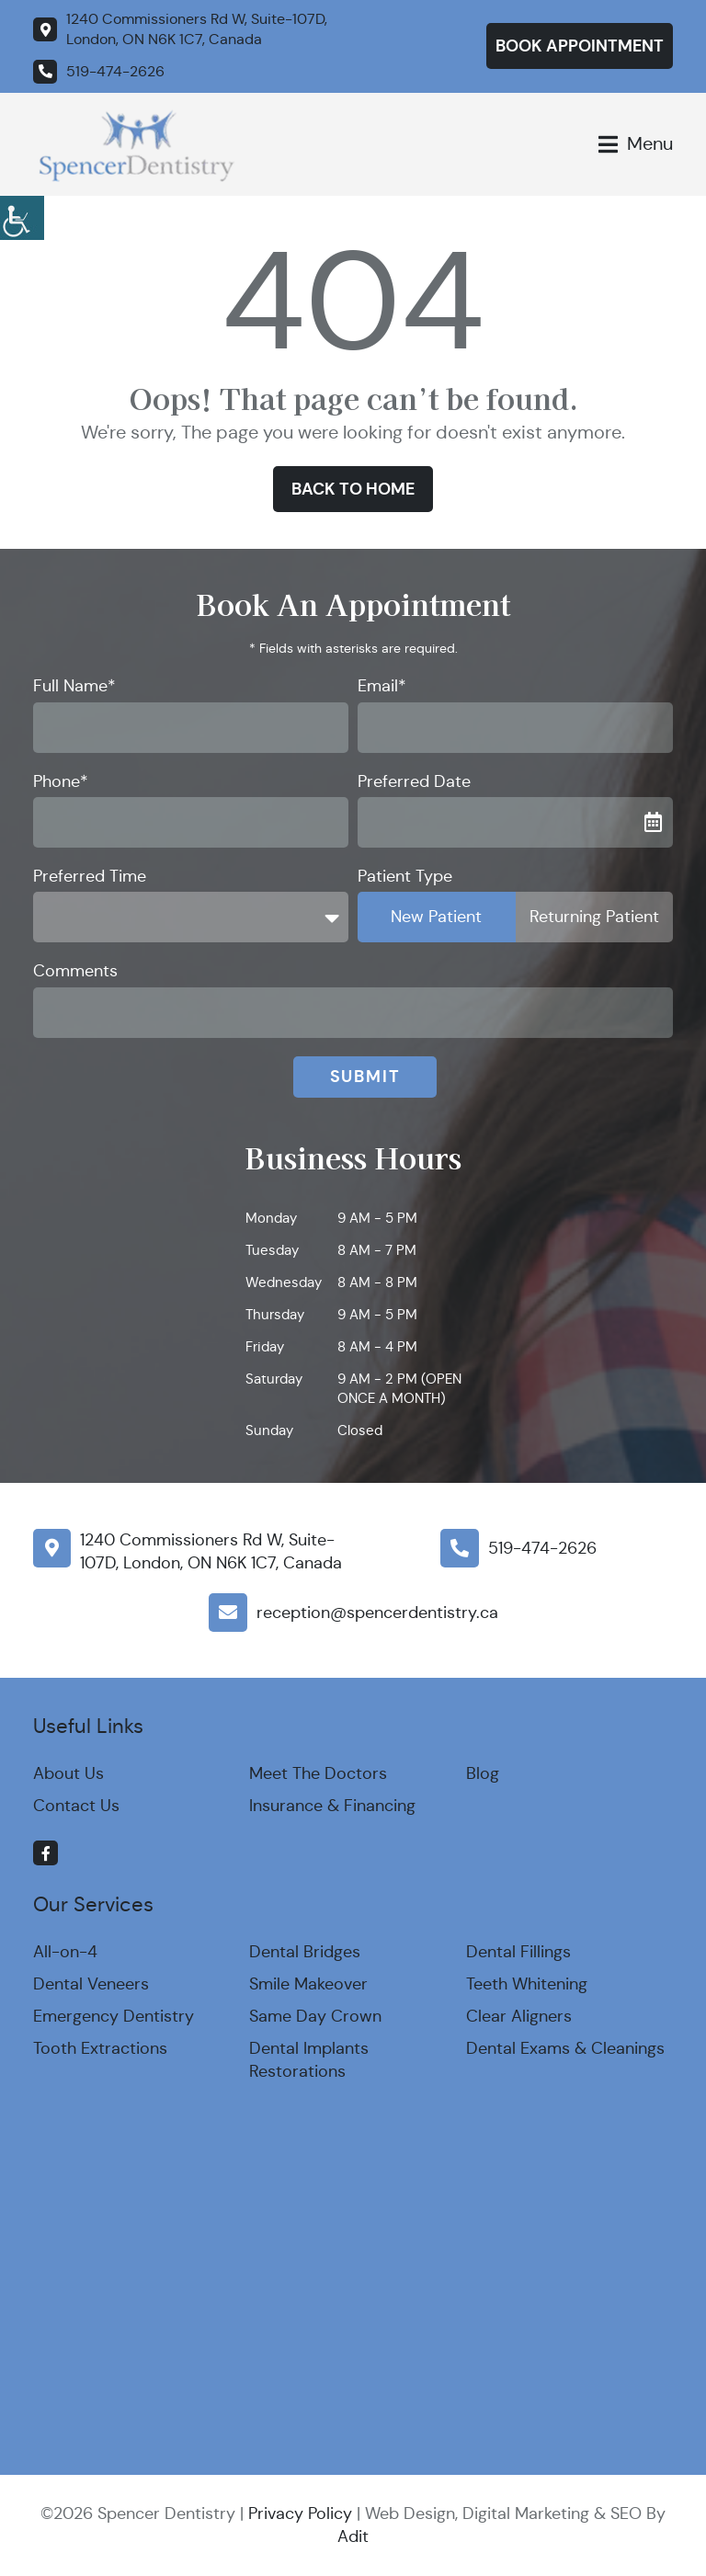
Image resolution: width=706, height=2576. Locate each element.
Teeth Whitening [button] (526, 1984)
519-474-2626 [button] (542, 1548)
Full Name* (74, 686)
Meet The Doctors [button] (318, 1773)
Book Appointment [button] (579, 45)
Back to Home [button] (353, 488)
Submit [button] (365, 1076)
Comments (75, 971)
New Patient (436, 916)
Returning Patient (594, 916)
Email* (382, 686)
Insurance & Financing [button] (332, 1805)
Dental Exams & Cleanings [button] (565, 2048)
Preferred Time (89, 876)
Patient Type (405, 876)
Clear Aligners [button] (519, 2016)
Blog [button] (482, 1773)
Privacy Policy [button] (300, 2513)
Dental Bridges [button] (304, 1952)
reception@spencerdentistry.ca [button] (377, 1612)
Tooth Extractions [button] (100, 2048)
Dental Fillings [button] (518, 1952)
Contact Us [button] (76, 1805)
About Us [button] (68, 1773)
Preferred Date (414, 781)
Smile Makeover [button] (308, 1984)
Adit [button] (353, 2536)
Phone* (60, 781)
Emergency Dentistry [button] (113, 2016)
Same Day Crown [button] (315, 2016)
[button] (22, 215)
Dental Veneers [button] (91, 1984)
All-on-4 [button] (65, 1952)
